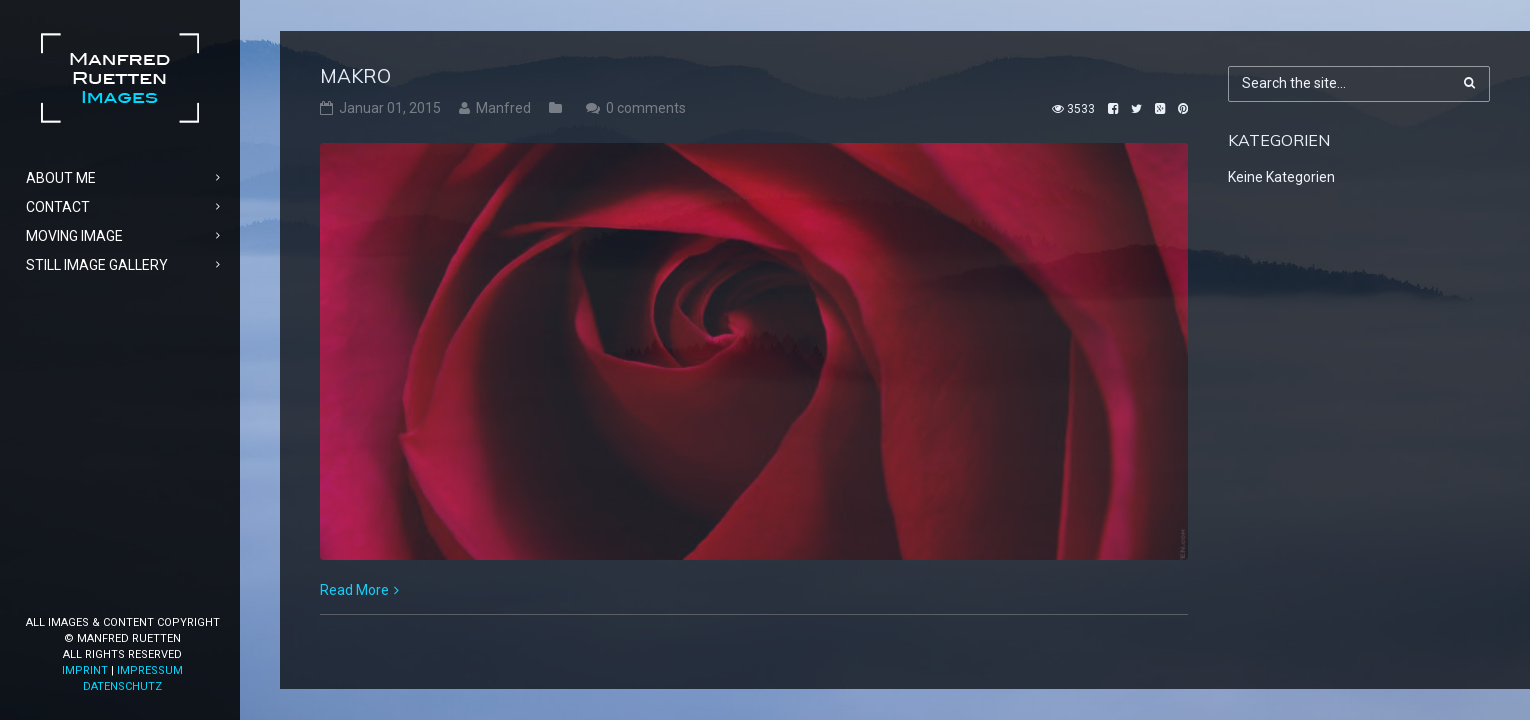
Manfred (503, 108)
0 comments (646, 108)
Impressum (150, 670)
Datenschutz (122, 686)
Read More (354, 590)
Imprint (85, 670)
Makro (355, 76)
